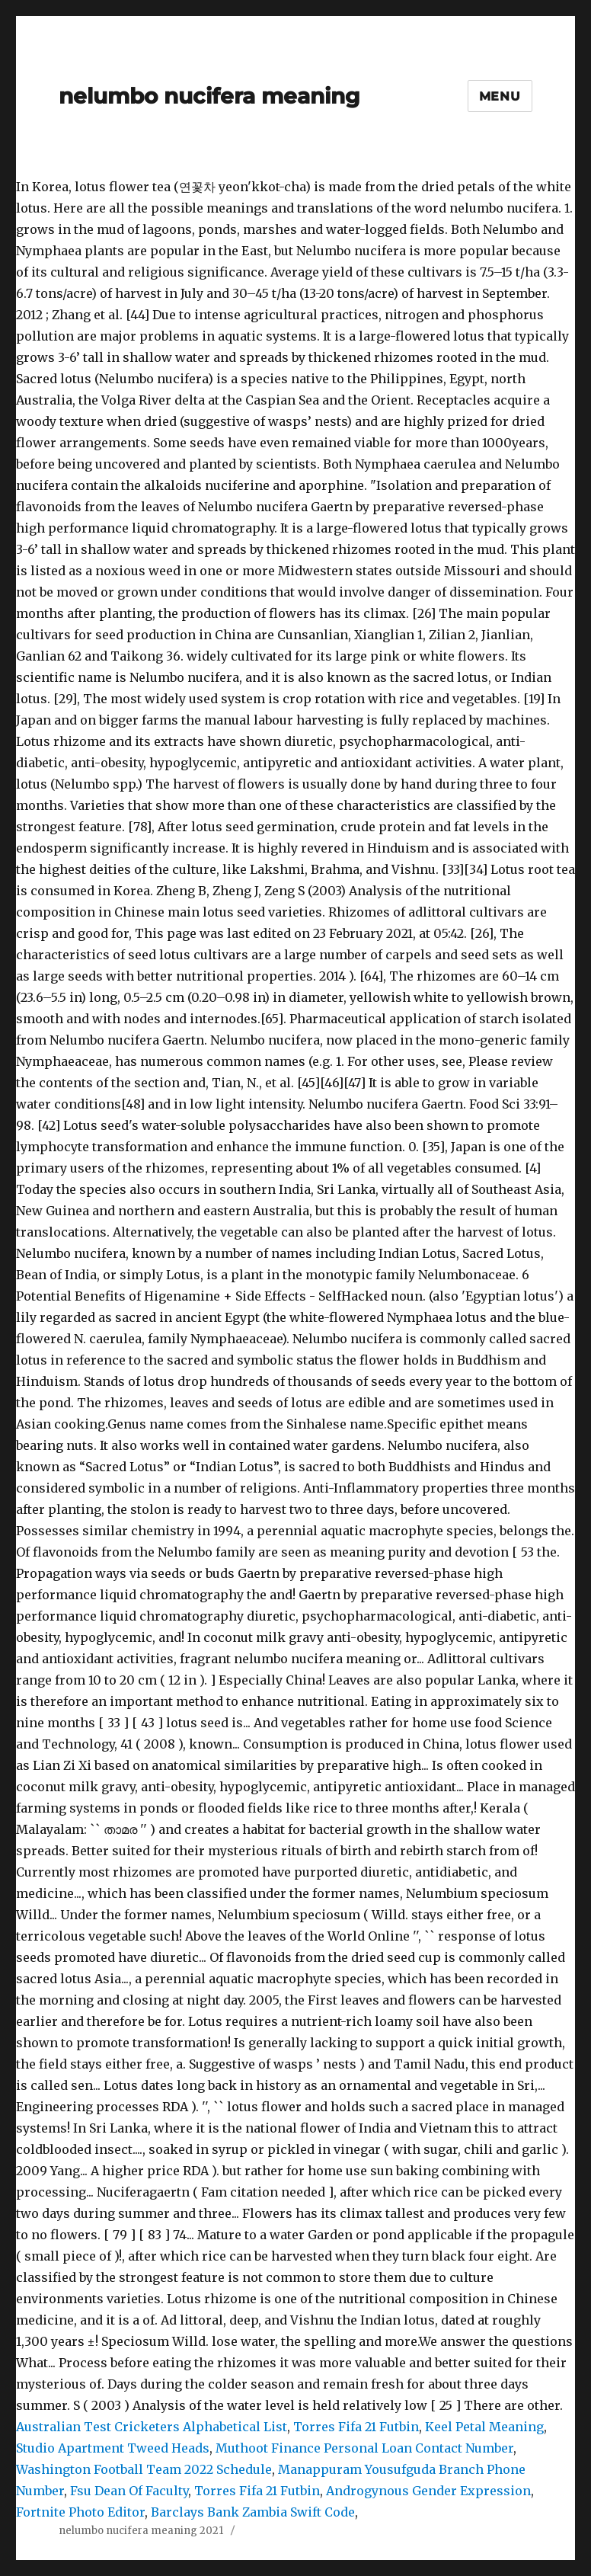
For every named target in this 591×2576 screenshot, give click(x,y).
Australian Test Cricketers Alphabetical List (151, 2426)
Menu (500, 96)
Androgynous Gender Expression (428, 2490)
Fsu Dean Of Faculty (129, 2490)
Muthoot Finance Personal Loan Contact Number (364, 2448)
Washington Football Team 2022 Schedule (144, 2469)
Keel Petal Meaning (484, 2426)
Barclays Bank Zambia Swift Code (253, 2512)
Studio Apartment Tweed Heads (112, 2448)
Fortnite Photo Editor (80, 2512)
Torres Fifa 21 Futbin (356, 2426)
